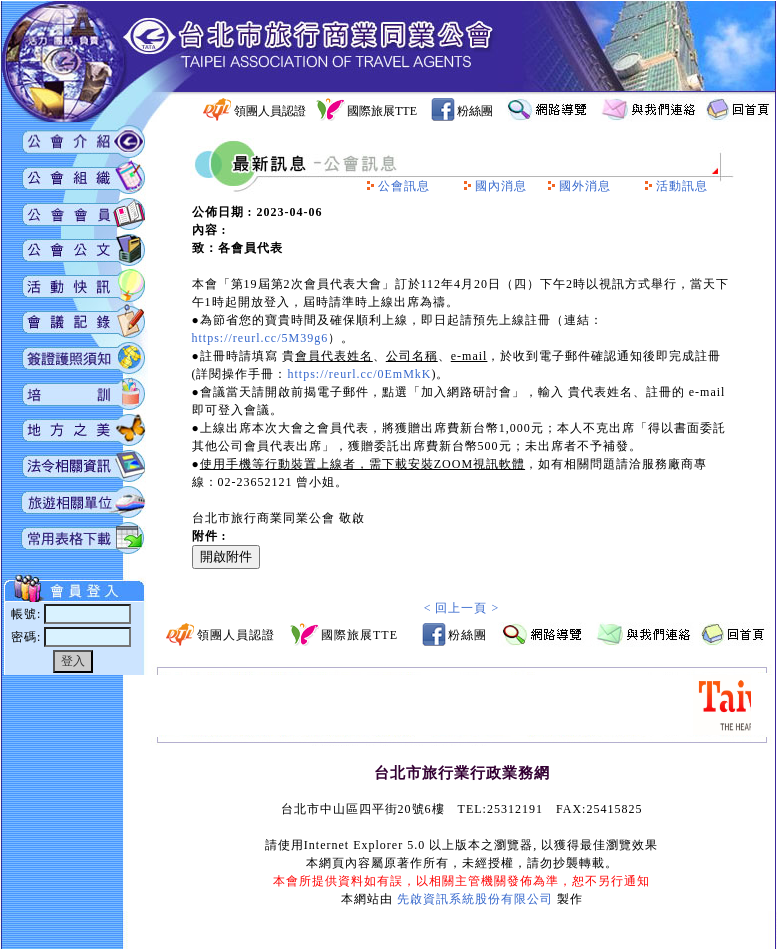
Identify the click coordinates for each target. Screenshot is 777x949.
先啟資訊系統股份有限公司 (475, 899)
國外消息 (585, 186)
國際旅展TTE (382, 111)
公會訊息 (404, 186)
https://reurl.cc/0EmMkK (360, 374)
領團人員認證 (270, 111)
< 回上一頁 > (462, 608)
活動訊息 (682, 186)
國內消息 (501, 186)
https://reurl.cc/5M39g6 (260, 338)
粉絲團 (475, 111)
